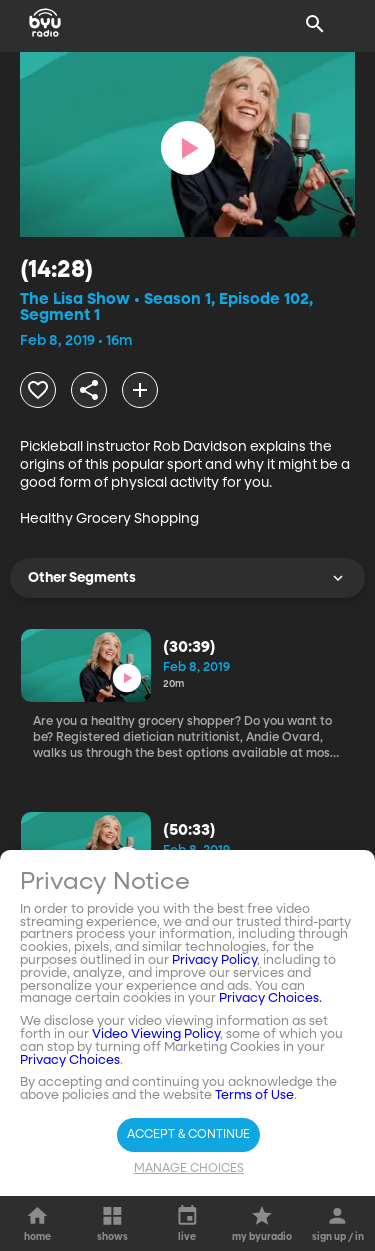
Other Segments (187, 578)
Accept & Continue (188, 1135)
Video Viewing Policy (156, 1034)
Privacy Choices (70, 1060)
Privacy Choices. (270, 998)
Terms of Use (254, 1095)
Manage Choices (189, 1169)
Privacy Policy (214, 960)
